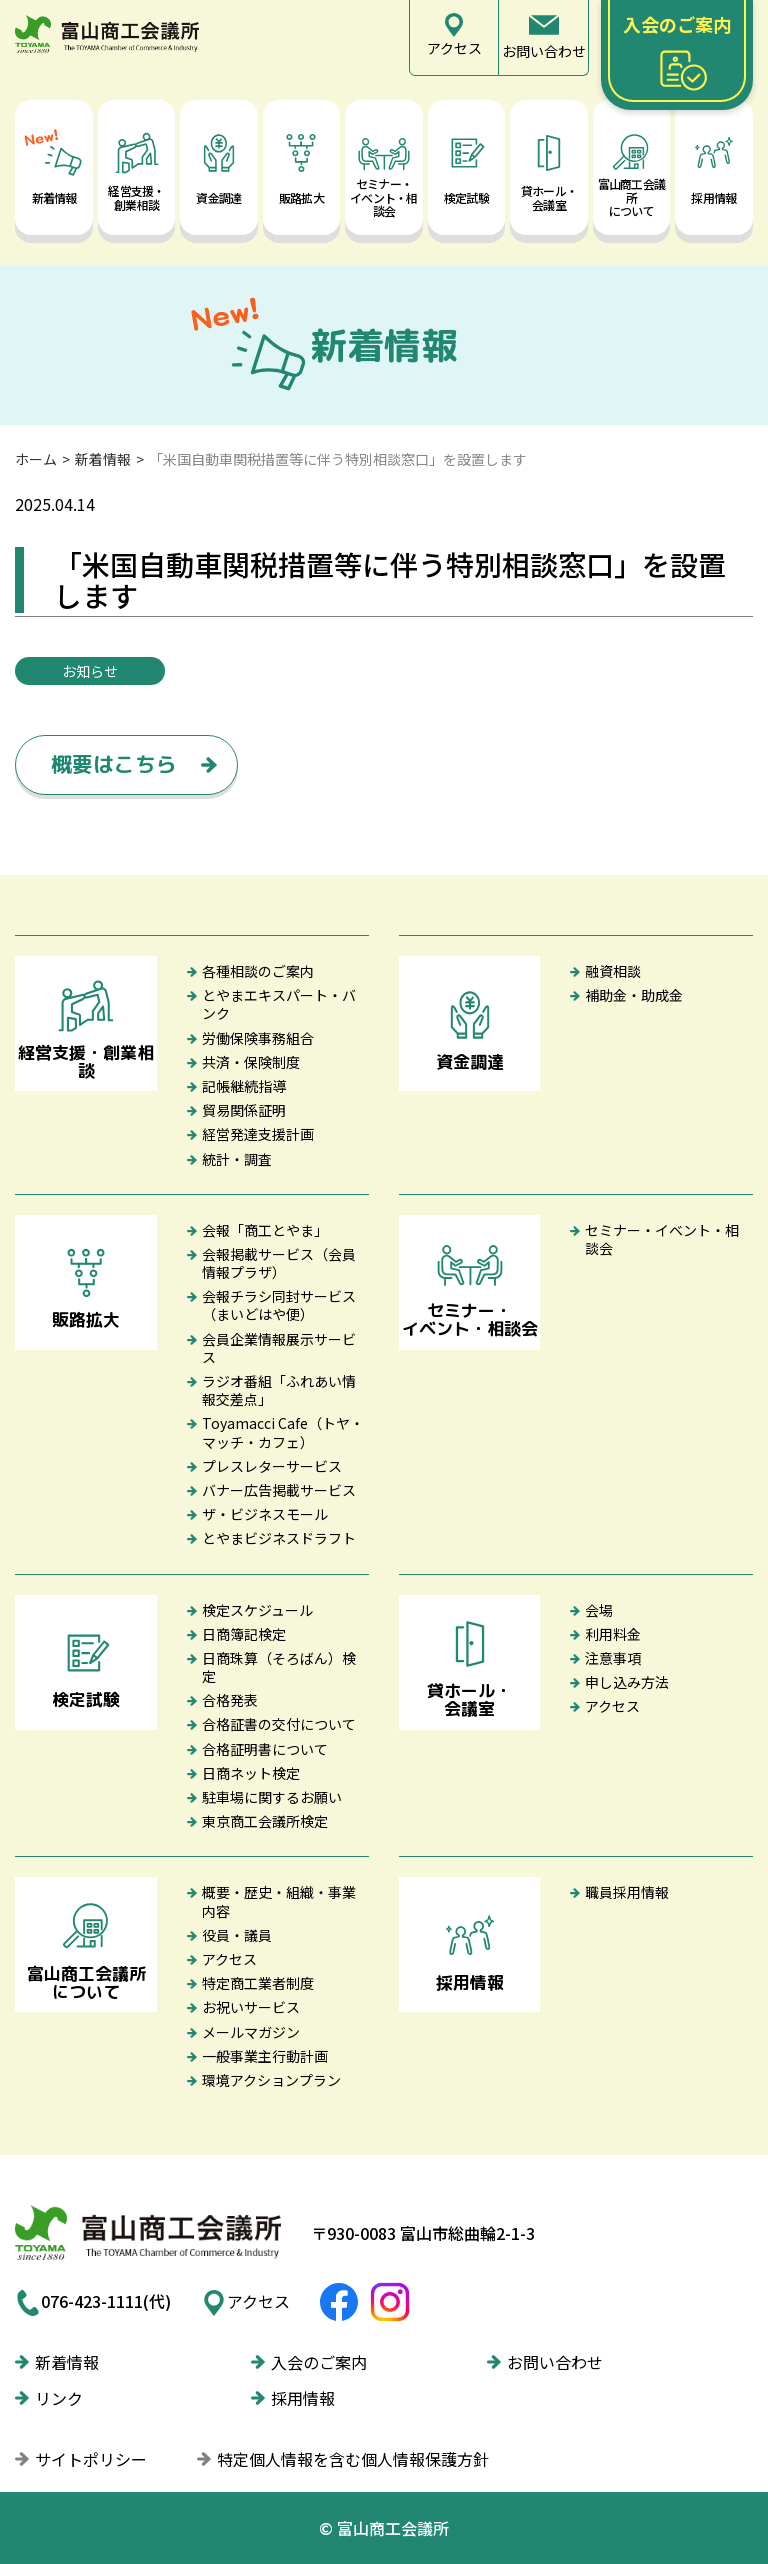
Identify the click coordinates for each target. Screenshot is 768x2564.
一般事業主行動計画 (265, 2056)
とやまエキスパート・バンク (279, 1004)
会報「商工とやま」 (265, 1230)
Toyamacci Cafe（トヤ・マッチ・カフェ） (283, 1432)
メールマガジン (251, 2032)
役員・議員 (237, 1935)
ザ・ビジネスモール (265, 1514)
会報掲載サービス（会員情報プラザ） (279, 1263)
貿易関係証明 (244, 1110)
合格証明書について (265, 1749)
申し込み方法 (627, 1682)
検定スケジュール (257, 1610)
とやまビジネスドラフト (279, 1538)
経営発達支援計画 (258, 1134)
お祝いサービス (251, 2007)
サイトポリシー (91, 2459)
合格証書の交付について (279, 1724)
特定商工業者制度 (258, 1983)
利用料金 (613, 1634)
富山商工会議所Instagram (390, 2302)
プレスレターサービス (272, 1466)
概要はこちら (114, 764)
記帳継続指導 (244, 1086)
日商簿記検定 (244, 1634)
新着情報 (103, 459)
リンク (59, 2398)
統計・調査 (237, 1159)
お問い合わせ (555, 2362)
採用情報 (303, 2398)
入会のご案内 (319, 2362)
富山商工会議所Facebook (339, 2302)
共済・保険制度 (251, 1062)
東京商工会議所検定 (265, 1821)
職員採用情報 (627, 1892)
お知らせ (90, 671)
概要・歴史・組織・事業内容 (279, 1901)
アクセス (612, 1706)
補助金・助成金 (634, 995)
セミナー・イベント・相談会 (662, 1239)
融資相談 (613, 971)
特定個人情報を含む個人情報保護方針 (353, 2459)
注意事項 (613, 1658)
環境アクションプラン (271, 2080)
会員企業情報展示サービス (279, 1348)
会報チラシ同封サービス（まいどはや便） (279, 1305)
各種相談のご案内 (258, 971)
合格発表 (230, 1700)
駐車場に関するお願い (272, 1797)
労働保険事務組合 (258, 1038)
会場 (599, 1610)
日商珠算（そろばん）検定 (279, 1667)
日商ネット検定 (251, 1773)
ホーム (36, 459)
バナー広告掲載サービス (279, 1490)
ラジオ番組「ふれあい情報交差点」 (279, 1390)
